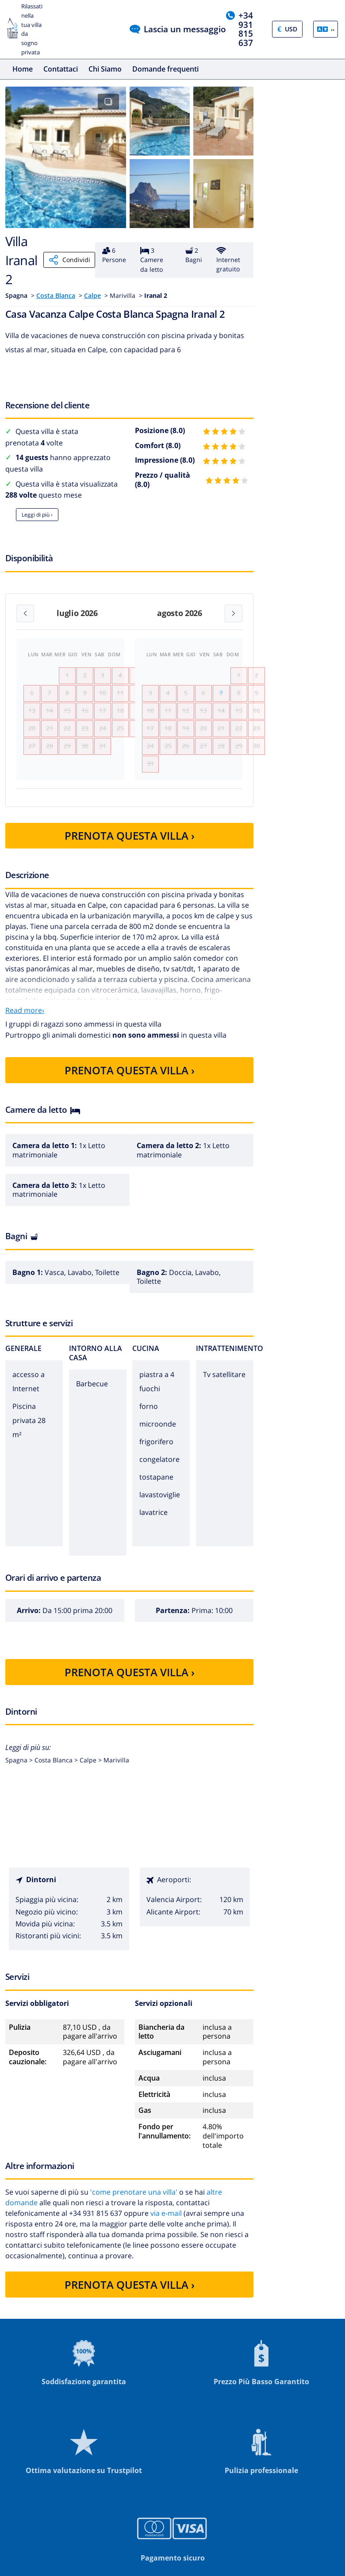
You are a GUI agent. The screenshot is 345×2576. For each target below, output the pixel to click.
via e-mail (166, 2238)
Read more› (24, 1036)
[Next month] (233, 613)
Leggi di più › (37, 514)
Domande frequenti (165, 69)
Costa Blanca (55, 295)
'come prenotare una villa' (133, 2217)
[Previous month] (25, 613)
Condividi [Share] (69, 260)
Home (22, 69)
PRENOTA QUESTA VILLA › (130, 861)
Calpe (92, 295)
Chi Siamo (105, 69)
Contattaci (60, 69)
